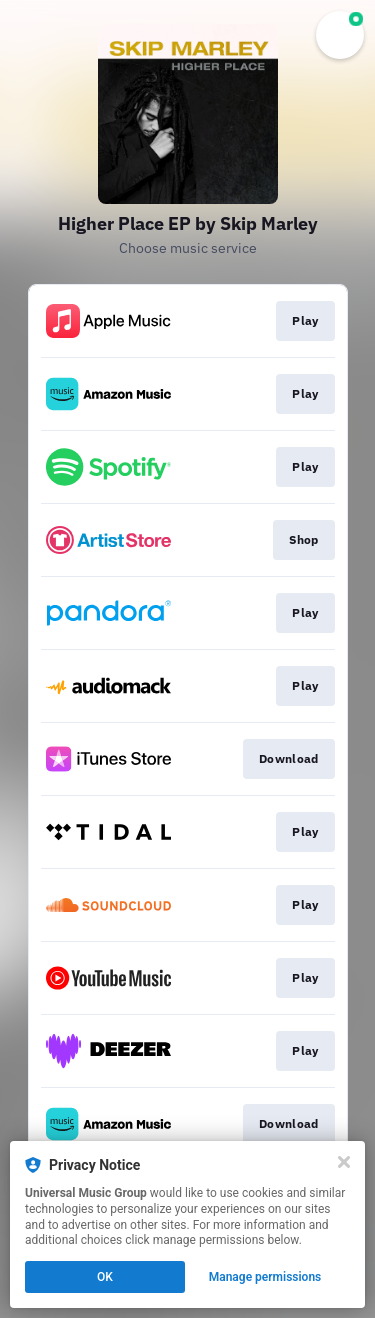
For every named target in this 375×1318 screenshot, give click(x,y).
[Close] (344, 1162)
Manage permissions (265, 1277)
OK (105, 1277)
